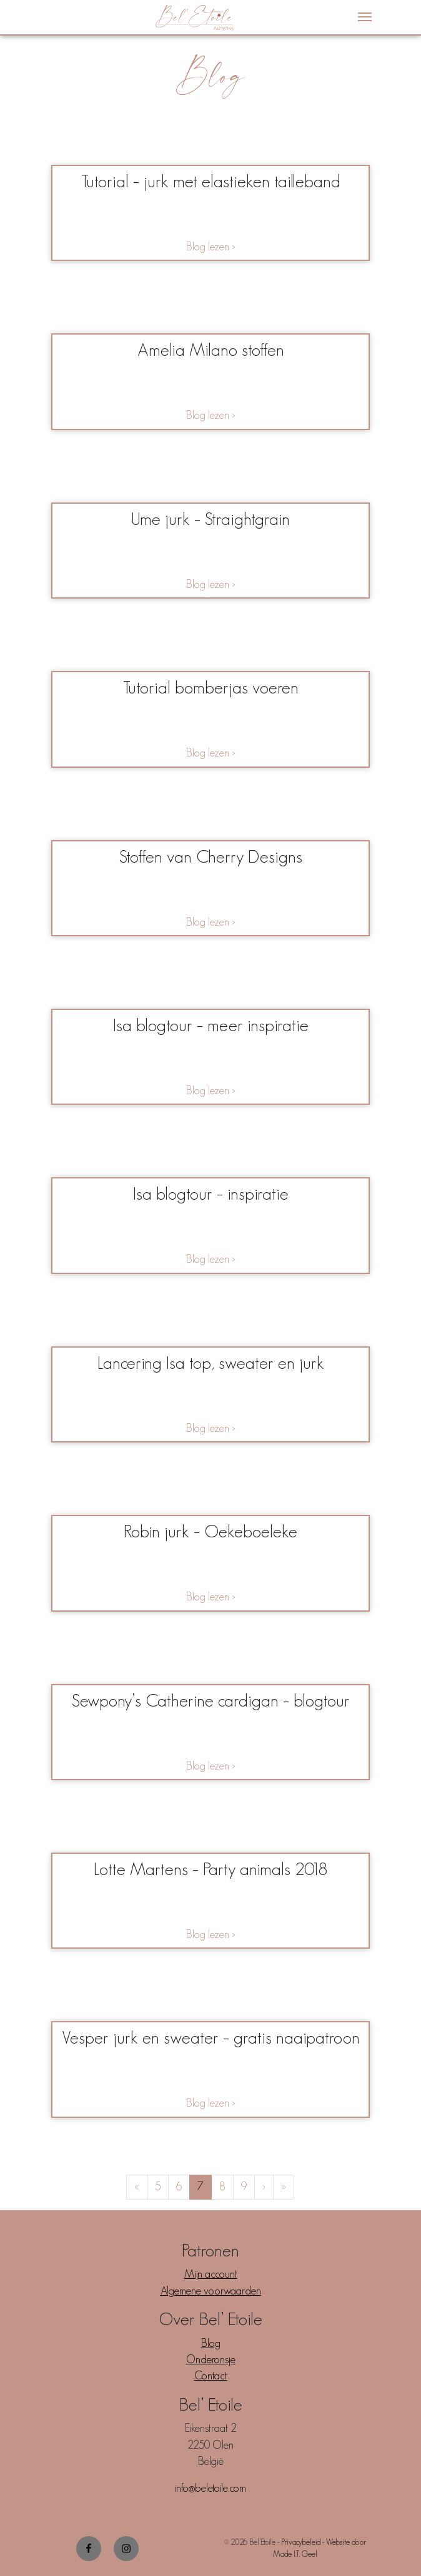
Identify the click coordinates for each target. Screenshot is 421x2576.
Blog (210, 2343)
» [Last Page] (283, 2186)
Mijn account (210, 2274)
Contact (210, 2375)
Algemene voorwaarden (211, 2291)
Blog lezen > (210, 246)
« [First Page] (136, 2186)
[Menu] (364, 17)
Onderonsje (210, 2359)
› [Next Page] (263, 2186)
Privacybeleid (300, 2542)
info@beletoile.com (210, 2488)
